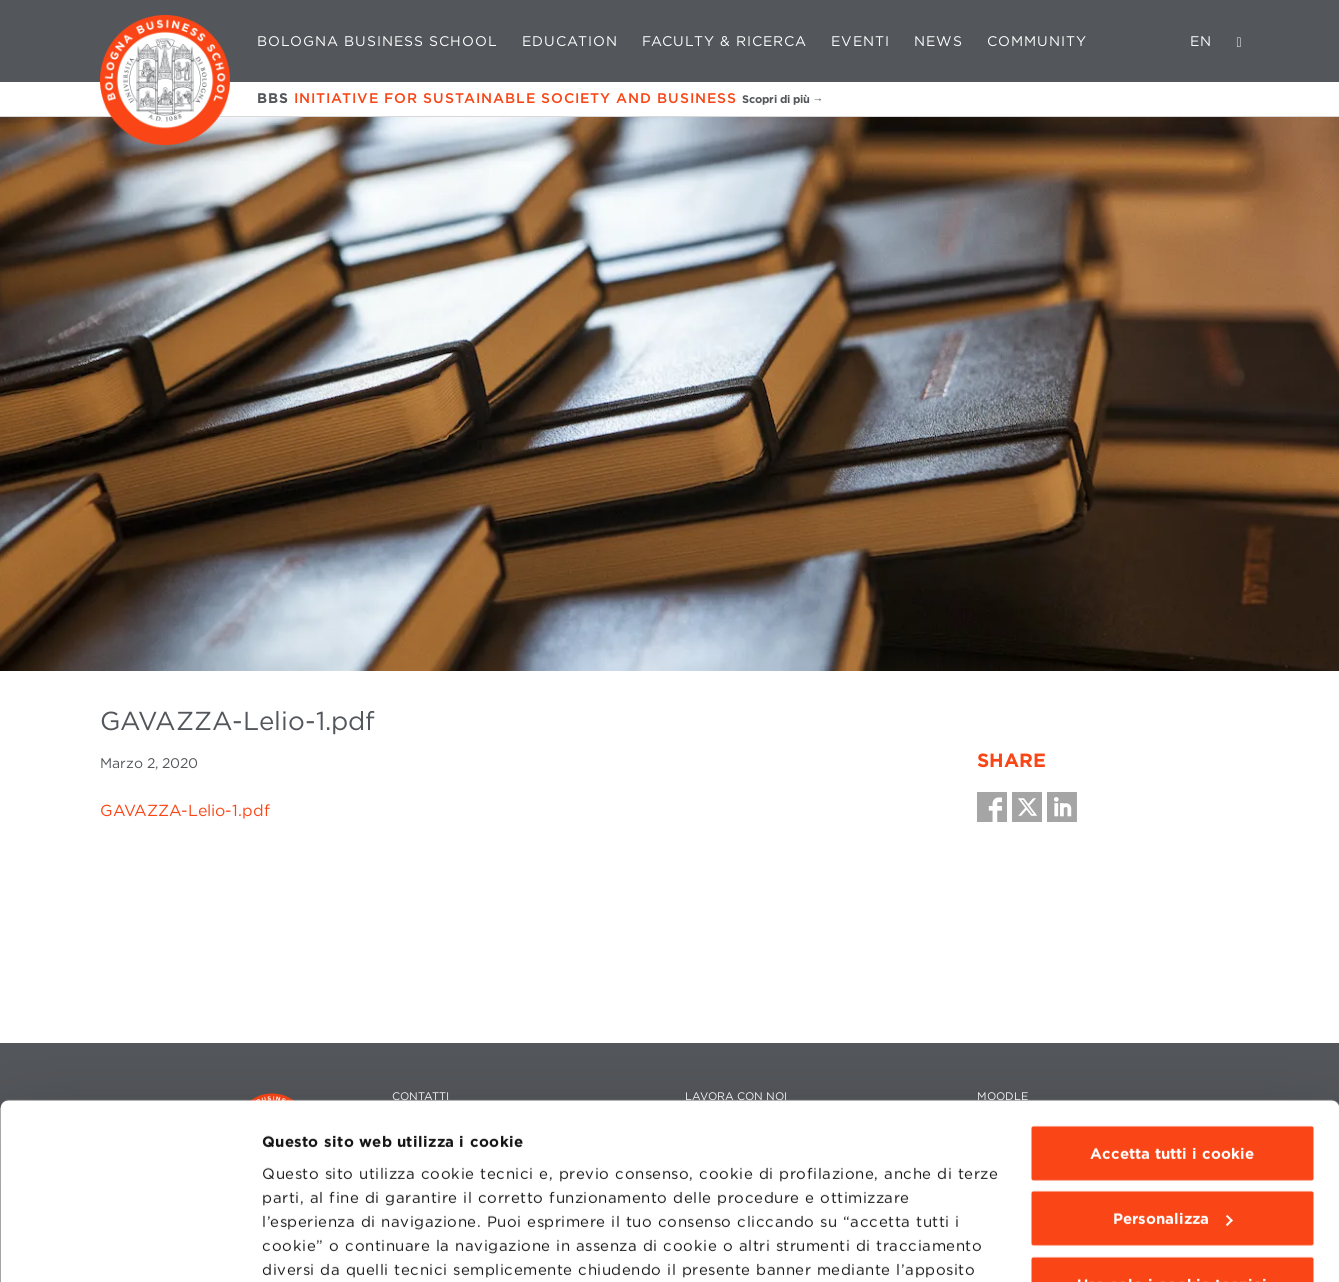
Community (1037, 41)
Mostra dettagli (321, 1243)
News (938, 41)
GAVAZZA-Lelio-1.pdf (185, 810)
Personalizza (1173, 1068)
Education (570, 41)
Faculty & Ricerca (724, 41)
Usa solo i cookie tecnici (1172, 1133)
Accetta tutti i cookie (1172, 1002)
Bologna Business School (377, 41)
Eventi (860, 41)
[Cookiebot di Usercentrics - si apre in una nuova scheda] (129, 1243)
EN (1201, 41)
